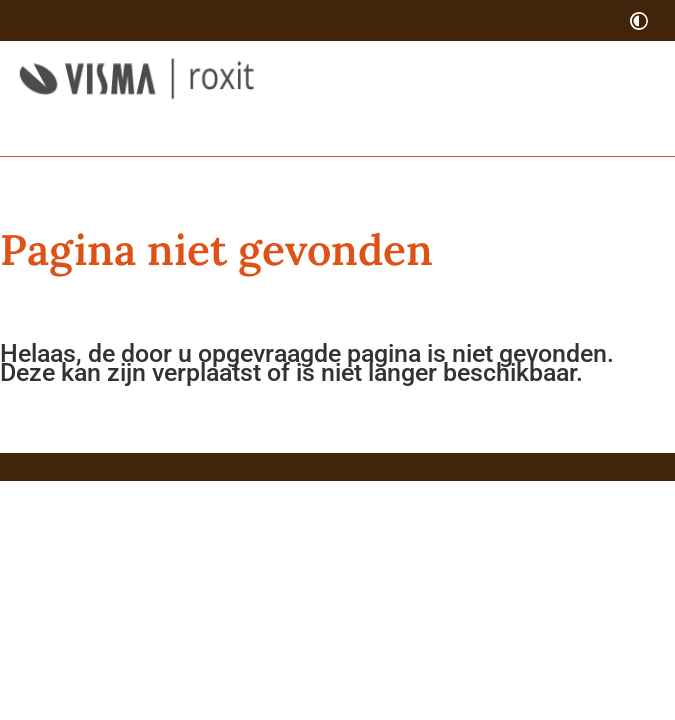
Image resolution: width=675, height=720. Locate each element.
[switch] (639, 20)
